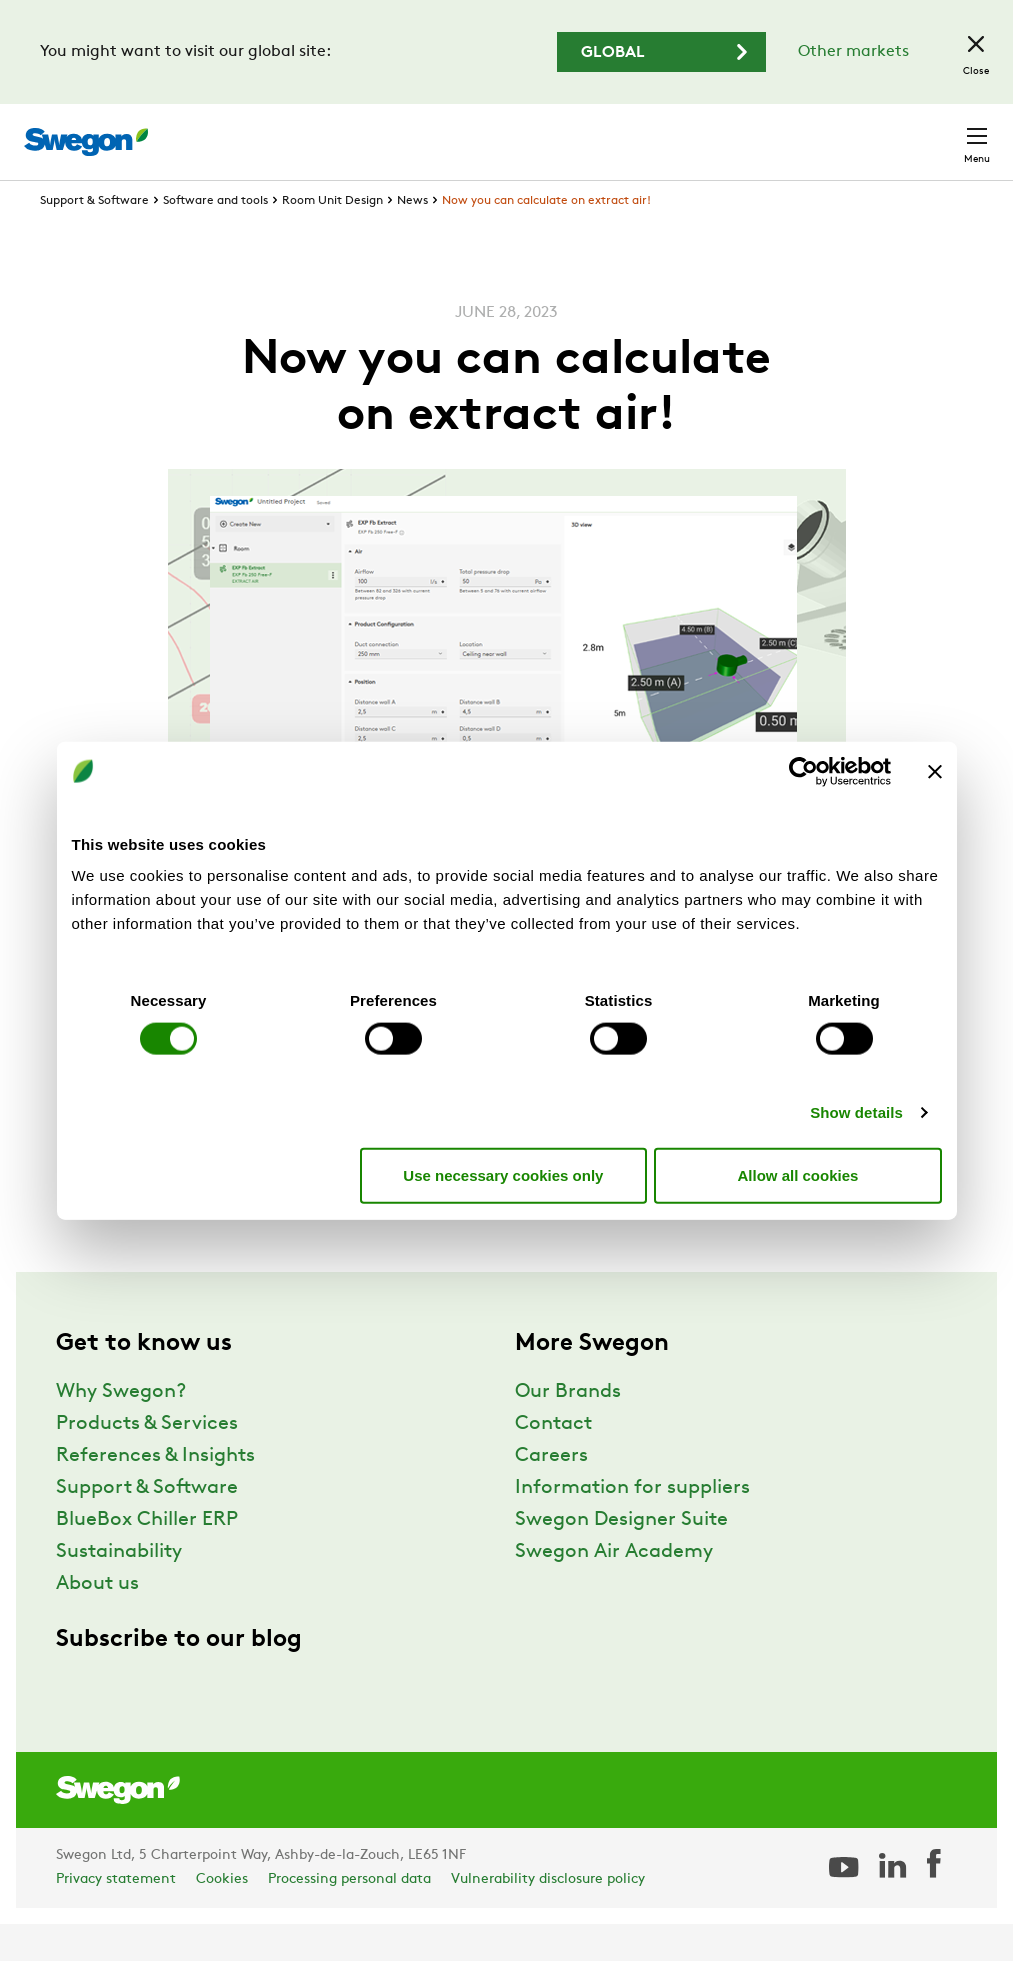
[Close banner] (935, 771)
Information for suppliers (632, 1525)
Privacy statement (116, 1916)
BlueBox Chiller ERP (147, 1557)
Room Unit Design (332, 238)
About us (97, 1621)
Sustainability (119, 1589)
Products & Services (147, 1461)
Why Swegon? (121, 1429)
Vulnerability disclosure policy (548, 1916)
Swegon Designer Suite (621, 1557)
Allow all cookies (798, 1174)
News (412, 238)
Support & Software (94, 238)
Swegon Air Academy (614, 1589)
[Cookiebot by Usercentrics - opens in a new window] (803, 771)
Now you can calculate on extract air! (546, 238)
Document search (570, 132)
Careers (693, 131)
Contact (941, 132)
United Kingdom (812, 131)
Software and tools (215, 238)
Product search (406, 131)
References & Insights (155, 1493)
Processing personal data (349, 1916)
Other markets (853, 52)
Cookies (222, 1916)
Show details (856, 1112)
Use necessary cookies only (503, 1174)
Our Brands (568, 1429)
